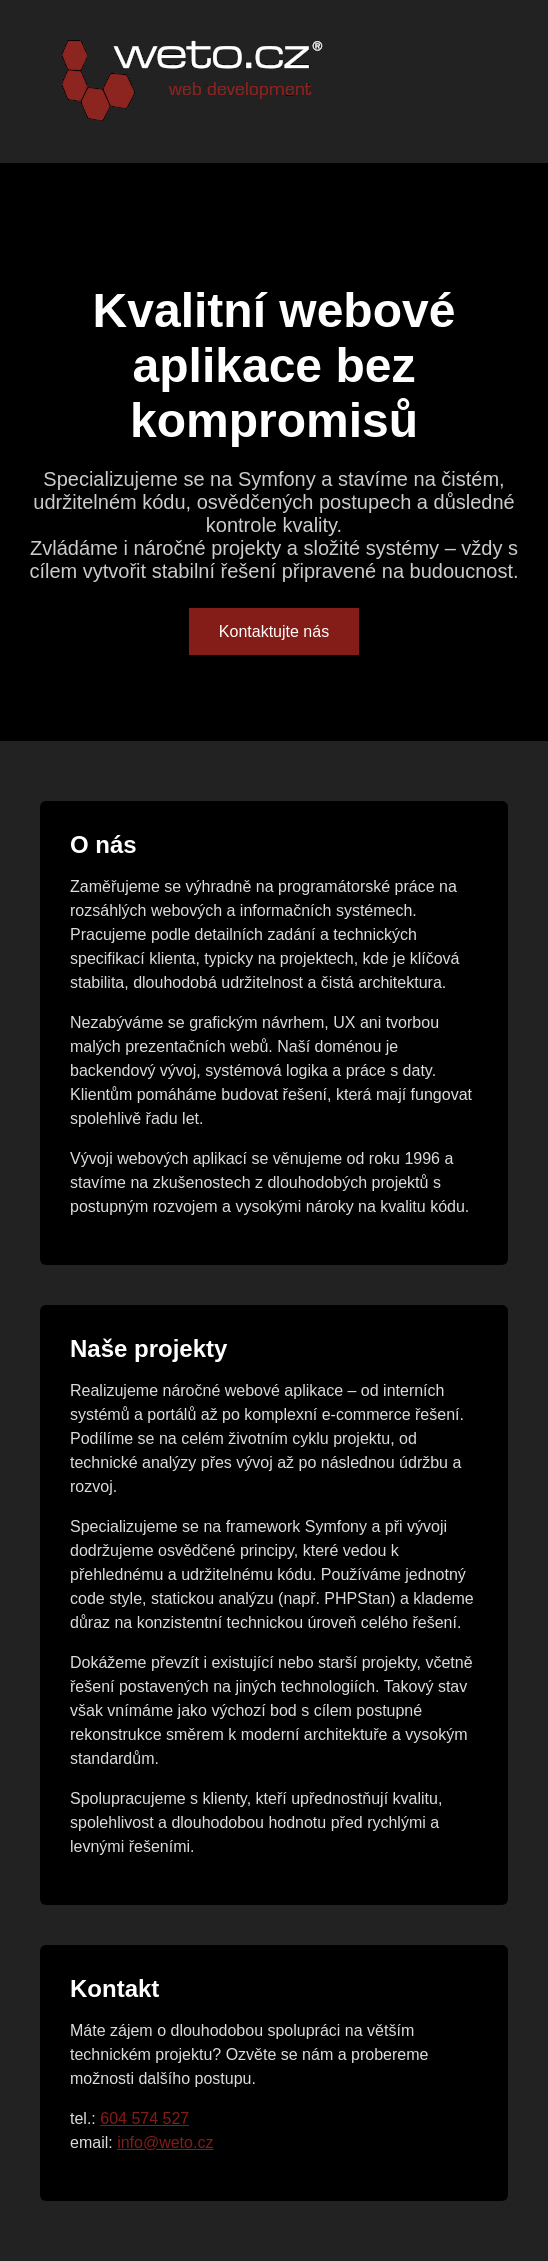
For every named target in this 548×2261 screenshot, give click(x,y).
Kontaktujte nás (274, 631)
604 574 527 (144, 2118)
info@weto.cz (165, 2142)
